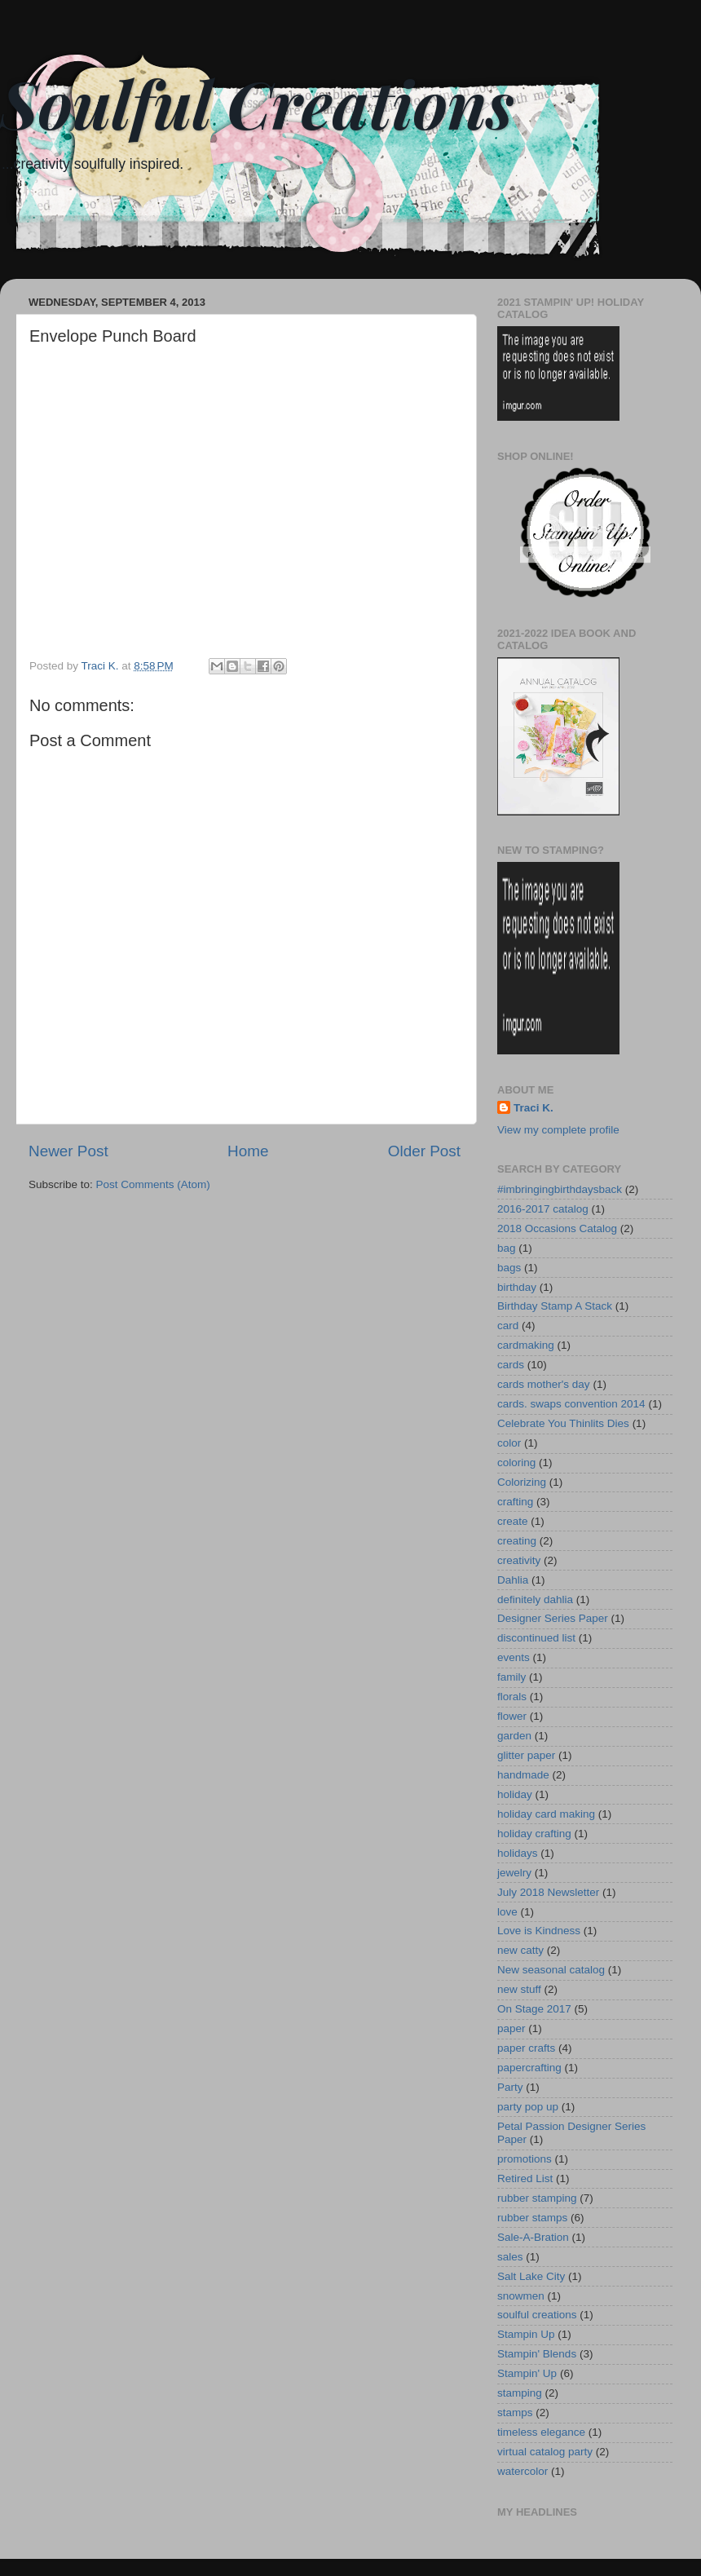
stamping (519, 2393)
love (507, 1912)
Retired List (525, 2178)
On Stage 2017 (534, 2009)
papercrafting (529, 2067)
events (513, 1657)
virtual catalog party (545, 2452)
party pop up (527, 2107)
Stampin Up (526, 2334)
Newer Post (68, 1151)
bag (506, 1248)
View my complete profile (558, 1130)
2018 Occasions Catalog (557, 1228)
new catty (520, 1950)
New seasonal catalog (551, 1970)
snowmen (520, 2296)
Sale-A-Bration (533, 2237)
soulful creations (537, 2315)
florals (512, 1696)
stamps (515, 2412)
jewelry (514, 1873)
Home (247, 1151)
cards (510, 1365)
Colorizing (521, 1482)
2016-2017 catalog (543, 1209)
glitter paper (526, 1755)
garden (514, 1736)
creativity (518, 1560)
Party (510, 2087)
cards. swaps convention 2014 (571, 1404)
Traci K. (533, 1108)
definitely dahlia (535, 1599)
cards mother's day (543, 1384)
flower (512, 1716)
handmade (523, 1775)
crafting (515, 1502)
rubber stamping (537, 2198)
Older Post (424, 1151)
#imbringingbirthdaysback (559, 1189)
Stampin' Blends (536, 2354)
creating (516, 1541)
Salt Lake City (531, 2276)
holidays (517, 1853)
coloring (516, 1462)
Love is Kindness (538, 1930)
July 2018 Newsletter (548, 1892)
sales (510, 2257)
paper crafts (526, 2048)
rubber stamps (532, 2217)
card (507, 1325)
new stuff (519, 1989)
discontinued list (536, 1638)
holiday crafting (534, 1833)
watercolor (522, 2471)
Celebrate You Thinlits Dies (563, 1423)
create (512, 1521)
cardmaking (525, 1345)
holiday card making (546, 1814)
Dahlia (512, 1580)
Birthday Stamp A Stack (554, 1306)
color (509, 1443)
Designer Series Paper (552, 1618)
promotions (524, 2159)
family (511, 1677)
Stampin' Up (527, 2373)
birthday (516, 1287)
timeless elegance (541, 2432)
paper (511, 2028)
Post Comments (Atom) (153, 1184)
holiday (514, 1794)
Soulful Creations (257, 102)
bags (509, 1267)
